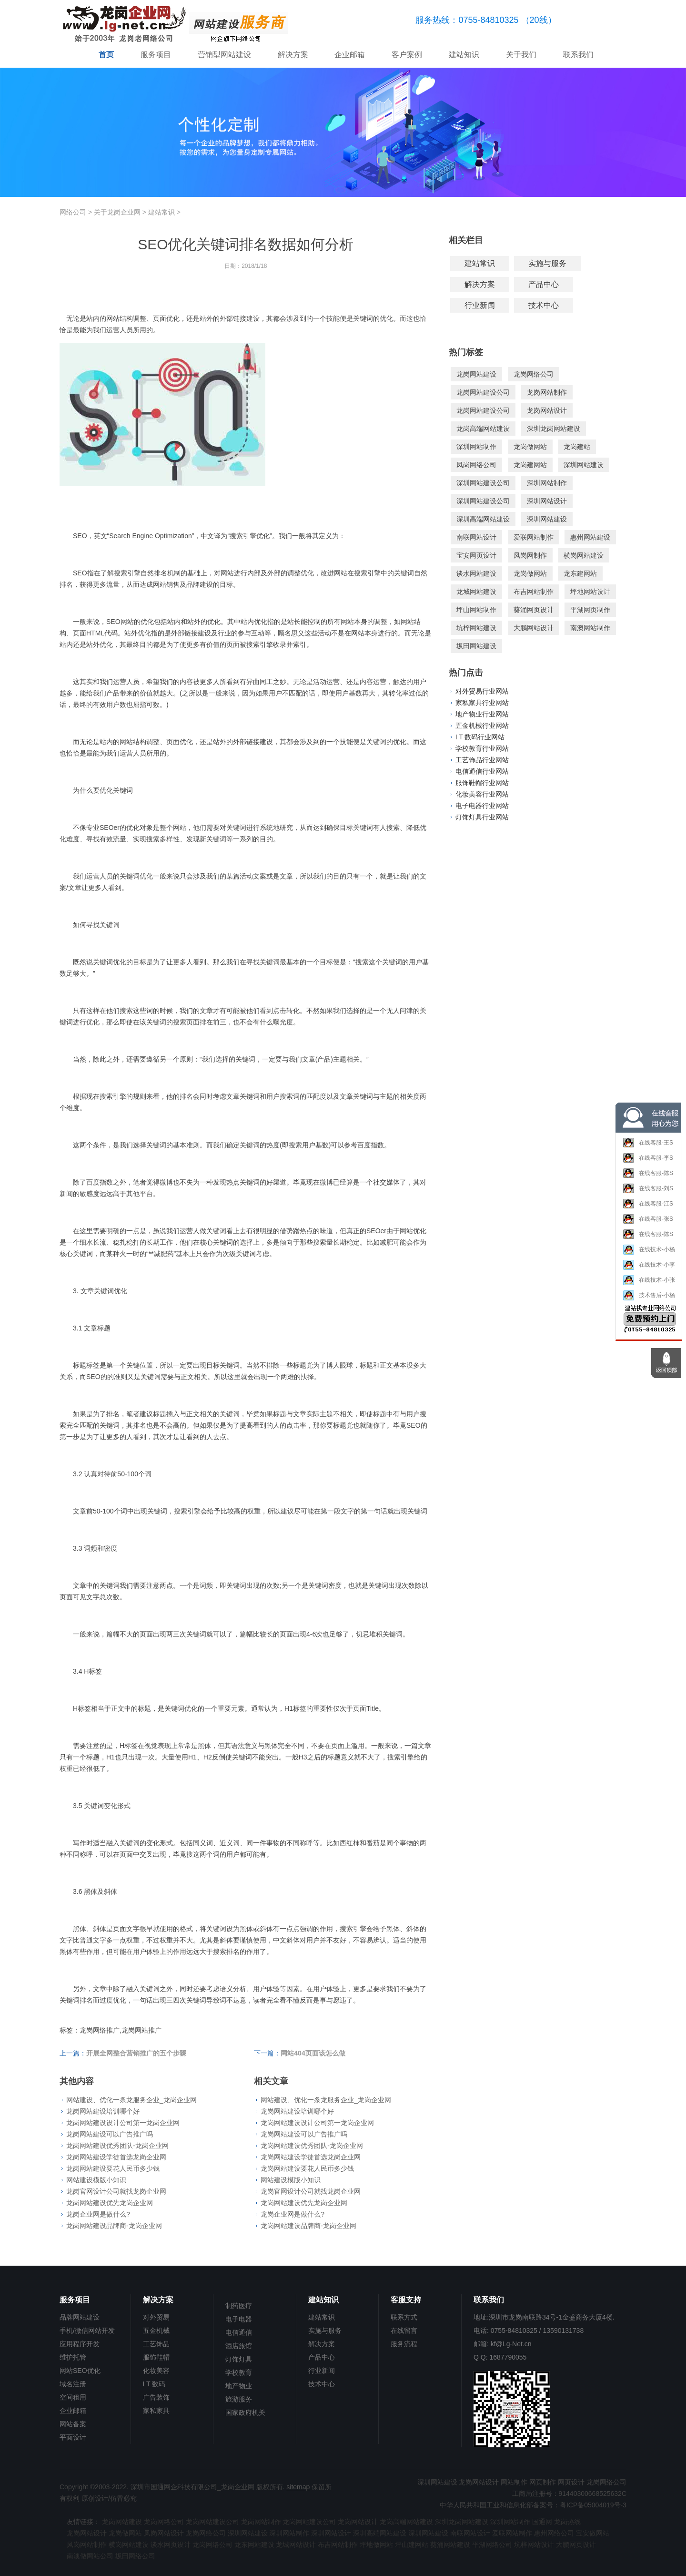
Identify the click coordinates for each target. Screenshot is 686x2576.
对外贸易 (156, 2317)
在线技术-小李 (649, 1268)
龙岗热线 (567, 2521)
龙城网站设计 (296, 2544)
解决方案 (293, 55)
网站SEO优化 (80, 2370)
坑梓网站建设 (476, 628)
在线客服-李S (648, 1161)
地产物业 (238, 2386)
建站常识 (161, 212)
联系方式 (404, 2317)
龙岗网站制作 (547, 392)
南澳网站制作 (590, 628)
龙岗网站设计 (547, 410)
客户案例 (407, 55)
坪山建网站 (411, 2544)
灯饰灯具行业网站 (482, 817)
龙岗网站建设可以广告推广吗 (109, 2134)
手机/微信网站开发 (87, 2330)
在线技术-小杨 (649, 1253)
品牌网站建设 (80, 2317)
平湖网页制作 (590, 609)
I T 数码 (154, 2384)
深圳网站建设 (584, 465)
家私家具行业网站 (482, 702)
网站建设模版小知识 (96, 2180)
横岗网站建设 (584, 555)
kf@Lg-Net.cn (511, 2344)
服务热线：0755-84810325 (466, 20)
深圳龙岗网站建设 (553, 428)
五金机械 (156, 2330)
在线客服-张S (648, 1222)
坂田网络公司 (135, 2556)
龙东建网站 (580, 573)
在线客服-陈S (648, 1177)
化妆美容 (156, 2370)
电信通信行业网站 (482, 771)
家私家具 (156, 2410)
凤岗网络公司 (476, 465)
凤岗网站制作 (87, 2544)
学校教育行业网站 (482, 748)
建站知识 (464, 55)
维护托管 (73, 2357)
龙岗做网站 (530, 446)
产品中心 (543, 284)
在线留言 (404, 2330)
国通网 (542, 2521)
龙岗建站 (577, 446)
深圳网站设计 (547, 501)
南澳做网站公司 (90, 2556)
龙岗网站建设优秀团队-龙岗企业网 (117, 2145)
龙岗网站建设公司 (483, 392)
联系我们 (578, 55)
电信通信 (238, 2332)
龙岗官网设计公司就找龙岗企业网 (116, 2191)
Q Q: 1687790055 (500, 2357)
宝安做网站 (592, 2533)
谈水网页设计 (171, 2544)
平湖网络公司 (492, 2544)
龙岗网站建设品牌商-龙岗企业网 (114, 2225)
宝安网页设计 (476, 555)
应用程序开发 (80, 2344)
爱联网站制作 (534, 537)
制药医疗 (238, 2306)
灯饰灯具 (238, 2359)
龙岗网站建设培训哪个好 (103, 2111)
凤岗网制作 (530, 555)
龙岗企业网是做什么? (98, 2214)
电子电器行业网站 (482, 805)
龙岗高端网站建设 (483, 428)
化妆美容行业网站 (482, 794)
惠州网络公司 (554, 2533)
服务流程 (404, 2344)
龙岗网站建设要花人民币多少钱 (113, 2168)
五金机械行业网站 (482, 725)
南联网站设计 (476, 537)
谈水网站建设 (476, 573)
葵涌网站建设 (450, 2544)
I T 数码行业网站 (480, 737)
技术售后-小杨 (649, 1299)
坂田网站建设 (476, 646)
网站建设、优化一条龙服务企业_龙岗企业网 (131, 2100)
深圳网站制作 (476, 446)
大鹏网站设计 (534, 628)
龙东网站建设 (254, 2544)
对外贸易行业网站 (482, 691)
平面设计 (73, 2437)
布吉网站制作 (534, 591)
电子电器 (238, 2319)
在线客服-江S (648, 1207)
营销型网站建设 (224, 55)
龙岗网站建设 (476, 374)
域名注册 (73, 2384)
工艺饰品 (156, 2344)
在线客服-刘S (648, 1192)
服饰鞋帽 (156, 2357)
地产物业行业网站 (482, 714)
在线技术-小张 (649, 1283)
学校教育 (238, 2372)
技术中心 (543, 305)
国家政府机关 (245, 2412)
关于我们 (521, 55)
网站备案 (73, 2424)
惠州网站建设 (590, 537)
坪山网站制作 (476, 609)
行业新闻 (479, 305)
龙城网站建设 (476, 591)
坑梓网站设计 (534, 2544)
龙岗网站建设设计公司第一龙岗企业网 (123, 2122)
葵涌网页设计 (534, 609)
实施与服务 (547, 263)
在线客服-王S (648, 1146)
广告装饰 (156, 2397)
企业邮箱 (349, 55)
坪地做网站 (376, 2544)
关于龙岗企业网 (117, 212)
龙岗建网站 (530, 465)
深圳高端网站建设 (483, 519)
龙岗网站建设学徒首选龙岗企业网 (116, 2157)
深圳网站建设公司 (483, 483)
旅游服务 (238, 2399)
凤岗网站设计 (164, 2533)
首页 (106, 55)
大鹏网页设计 (576, 2544)
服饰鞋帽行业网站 (482, 783)
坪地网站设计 (590, 591)
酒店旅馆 (238, 2346)
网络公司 (73, 212)
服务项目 (156, 55)
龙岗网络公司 (534, 374)
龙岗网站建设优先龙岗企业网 (109, 2203)
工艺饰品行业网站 (482, 760)
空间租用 (73, 2397)
